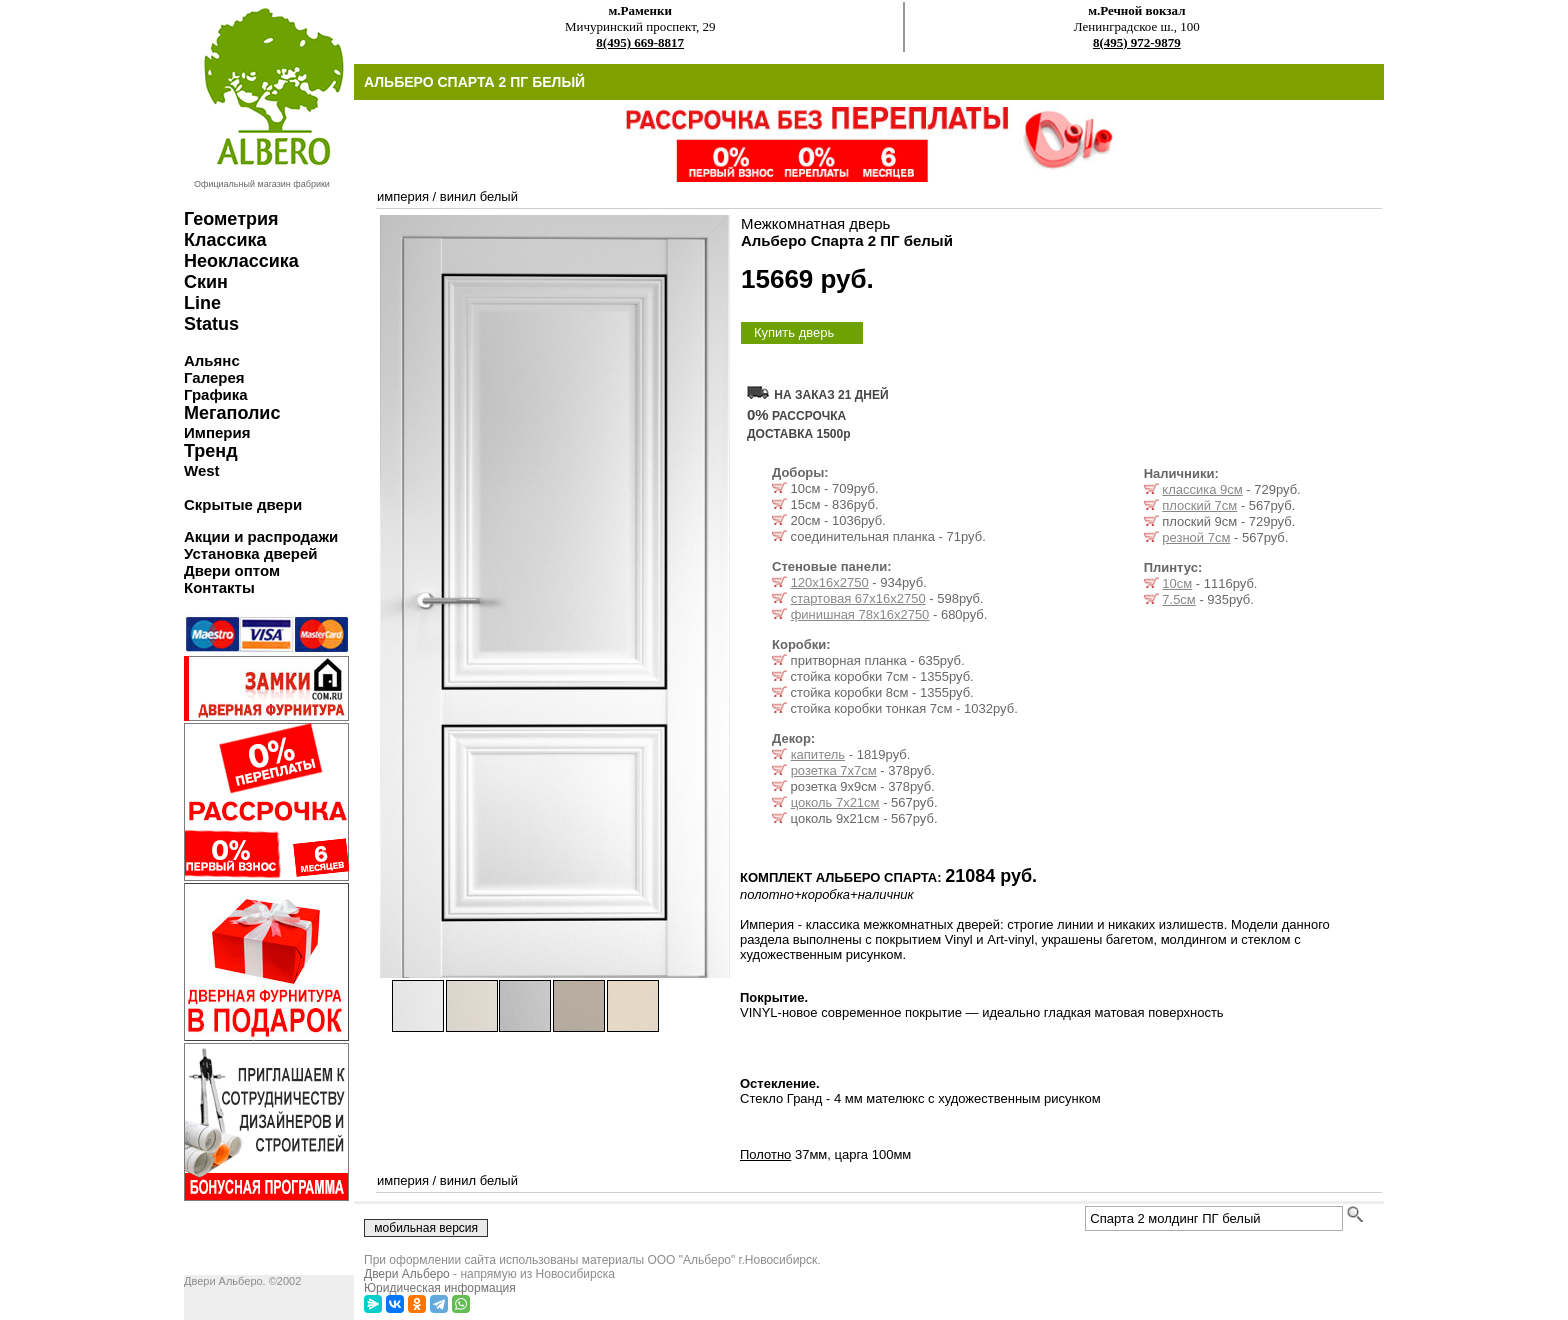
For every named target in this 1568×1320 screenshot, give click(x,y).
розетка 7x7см (834, 770)
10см (1177, 583)
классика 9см (1202, 489)
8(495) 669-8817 (640, 42)
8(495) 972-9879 (1137, 42)
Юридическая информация (440, 1288)
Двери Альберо (407, 1274)
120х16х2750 (830, 582)
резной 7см (1196, 537)
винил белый (479, 196)
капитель (818, 754)
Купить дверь (794, 332)
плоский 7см (1199, 505)
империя (403, 196)
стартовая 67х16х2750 (858, 598)
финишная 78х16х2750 (860, 614)
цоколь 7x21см (835, 802)
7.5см (1179, 599)
